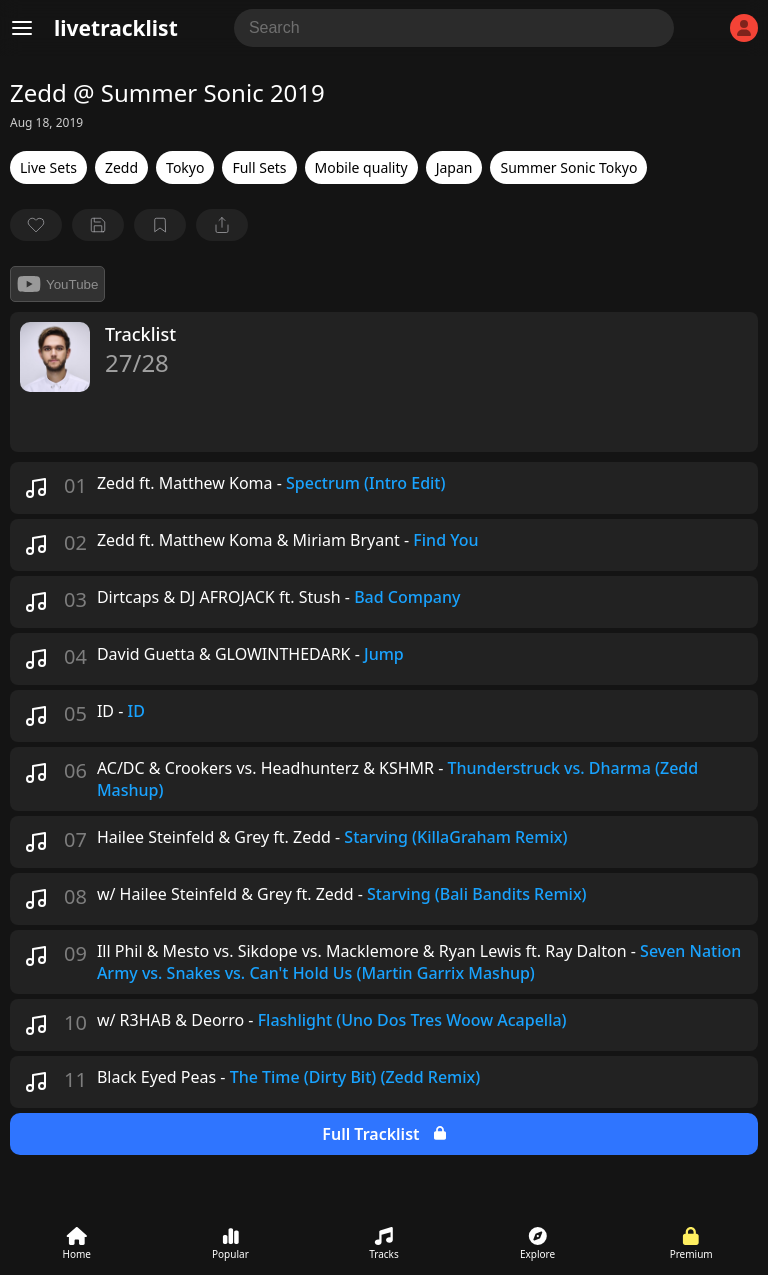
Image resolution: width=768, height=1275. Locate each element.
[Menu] (22, 28)
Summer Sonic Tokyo (568, 167)
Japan (454, 167)
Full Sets (259, 167)
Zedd (121, 167)
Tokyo (185, 167)
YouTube (57, 284)
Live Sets (48, 167)
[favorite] (36, 225)
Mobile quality (361, 167)
